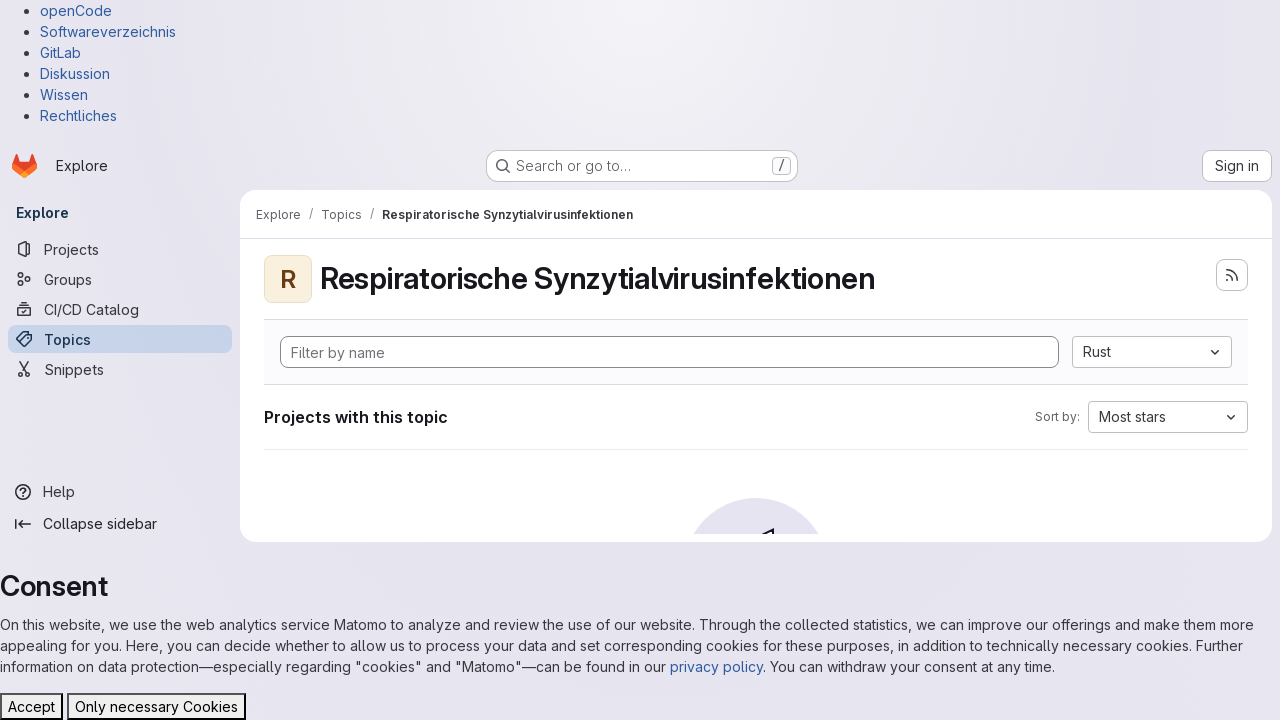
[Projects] (120, 249)
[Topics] (120, 339)
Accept (31, 706)
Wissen (64, 94)
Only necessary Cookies (156, 706)
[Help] (120, 492)
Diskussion (75, 73)
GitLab (60, 52)
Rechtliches (78, 115)
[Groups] (120, 279)
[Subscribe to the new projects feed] (1232, 275)
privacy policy (716, 666)
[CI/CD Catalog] (120, 309)
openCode (76, 10)
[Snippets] (120, 369)
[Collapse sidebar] (120, 524)
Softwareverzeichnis (108, 31)
